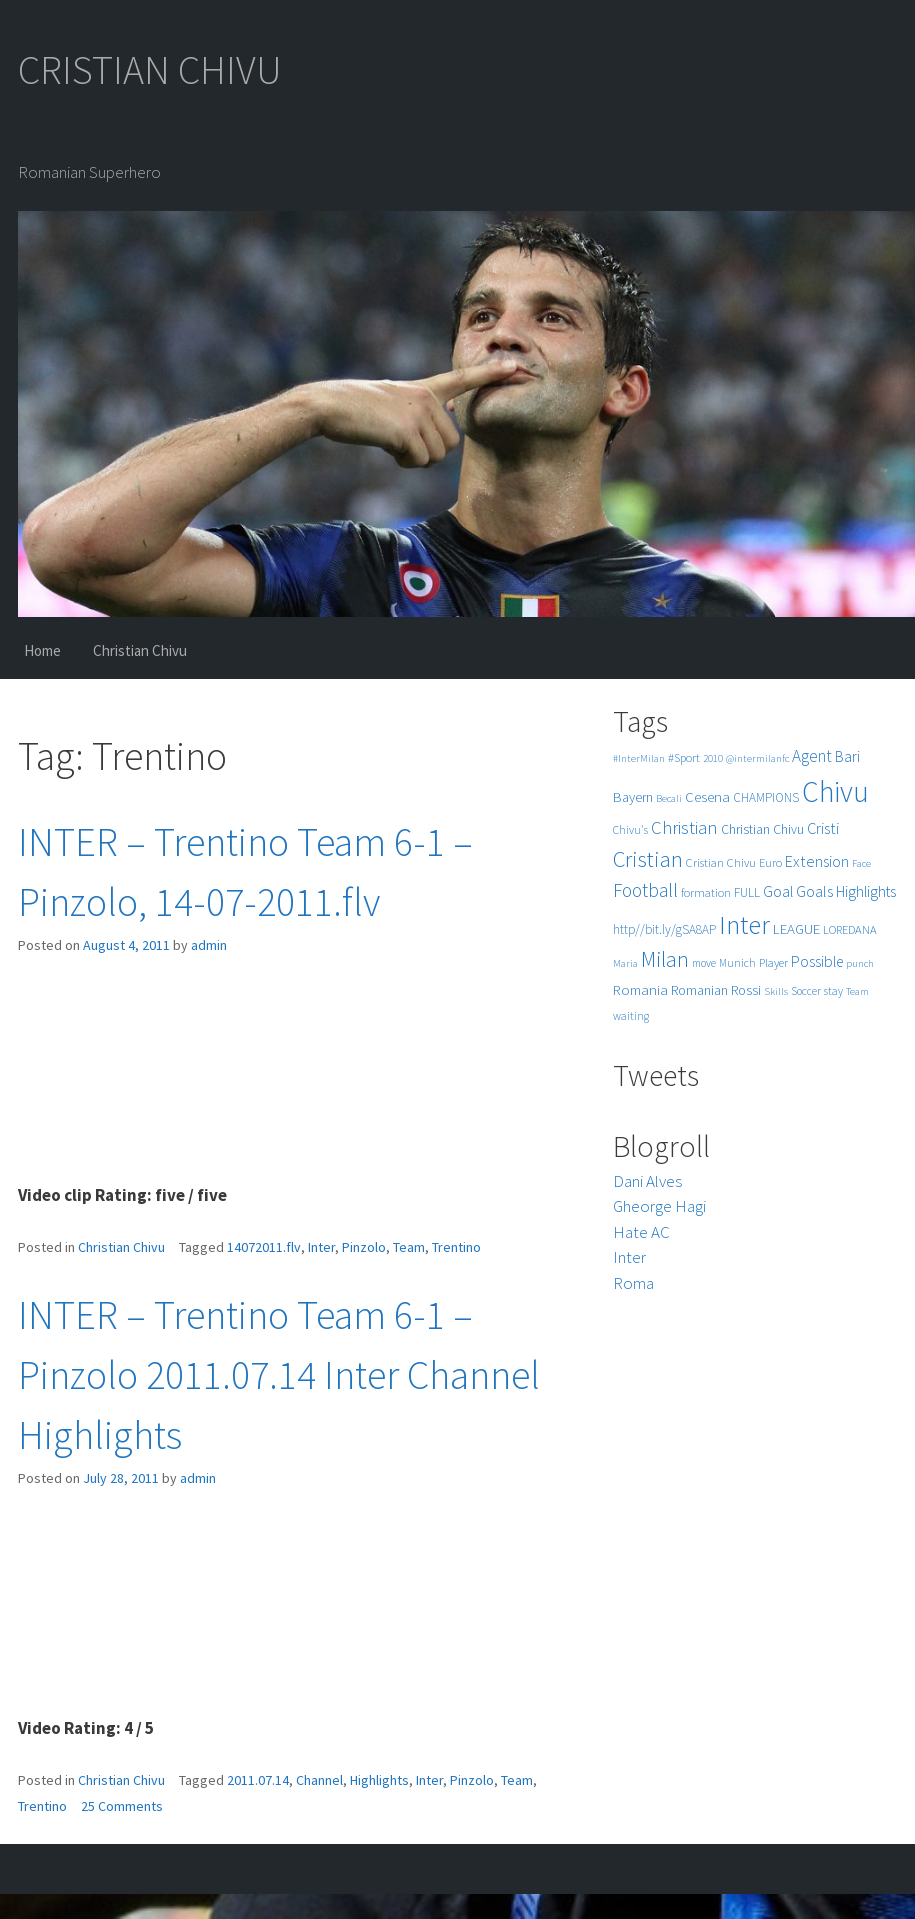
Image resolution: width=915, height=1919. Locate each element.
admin (209, 945)
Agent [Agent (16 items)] (812, 756)
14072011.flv (264, 1247)
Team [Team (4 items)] (857, 991)
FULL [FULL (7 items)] (747, 892)
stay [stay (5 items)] (833, 991)
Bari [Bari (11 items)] (847, 756)
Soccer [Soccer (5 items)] (806, 991)
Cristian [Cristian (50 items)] (648, 858)
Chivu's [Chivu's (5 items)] (630, 830)
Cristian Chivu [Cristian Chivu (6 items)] (721, 862)
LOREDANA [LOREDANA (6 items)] (850, 929)
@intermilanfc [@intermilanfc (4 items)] (757, 758)
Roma (633, 1283)
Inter (321, 1247)
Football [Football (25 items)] (645, 890)
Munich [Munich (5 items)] (737, 963)
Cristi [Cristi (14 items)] (823, 828)
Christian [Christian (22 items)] (684, 827)
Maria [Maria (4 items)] (625, 963)
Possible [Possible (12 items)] (817, 961)
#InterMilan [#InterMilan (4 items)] (639, 758)
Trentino (456, 1247)
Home (42, 650)
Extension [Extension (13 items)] (817, 861)
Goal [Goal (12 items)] (778, 891)
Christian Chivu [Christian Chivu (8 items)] (762, 829)
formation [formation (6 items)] (706, 892)
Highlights (379, 1780)
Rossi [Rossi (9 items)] (746, 990)
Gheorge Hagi (659, 1206)
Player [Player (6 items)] (773, 962)
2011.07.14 (258, 1780)
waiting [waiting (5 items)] (631, 1016)
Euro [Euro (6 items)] (770, 862)
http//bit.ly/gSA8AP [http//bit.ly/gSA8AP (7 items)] (664, 929)
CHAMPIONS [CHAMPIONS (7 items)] (766, 797)
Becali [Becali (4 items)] (669, 798)
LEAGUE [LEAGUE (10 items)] (796, 928)
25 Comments (122, 1806)
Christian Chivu (140, 650)
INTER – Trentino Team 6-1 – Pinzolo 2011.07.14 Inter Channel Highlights (279, 1375)
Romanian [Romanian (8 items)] (699, 990)
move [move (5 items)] (704, 963)
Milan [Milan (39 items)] (665, 959)
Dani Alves (647, 1181)
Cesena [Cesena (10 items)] (707, 796)
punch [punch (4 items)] (860, 963)
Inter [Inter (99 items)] (744, 924)
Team (409, 1247)
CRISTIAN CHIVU (150, 70)
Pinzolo (364, 1247)
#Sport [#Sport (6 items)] (684, 757)
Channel (319, 1780)
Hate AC (641, 1232)
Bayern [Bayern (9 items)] (633, 797)
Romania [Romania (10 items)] (640, 989)
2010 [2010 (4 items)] (713, 758)
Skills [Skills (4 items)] (776, 991)
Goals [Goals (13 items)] (814, 891)
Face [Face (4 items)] (861, 863)
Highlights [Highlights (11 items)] (866, 891)
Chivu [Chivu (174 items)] (835, 791)
